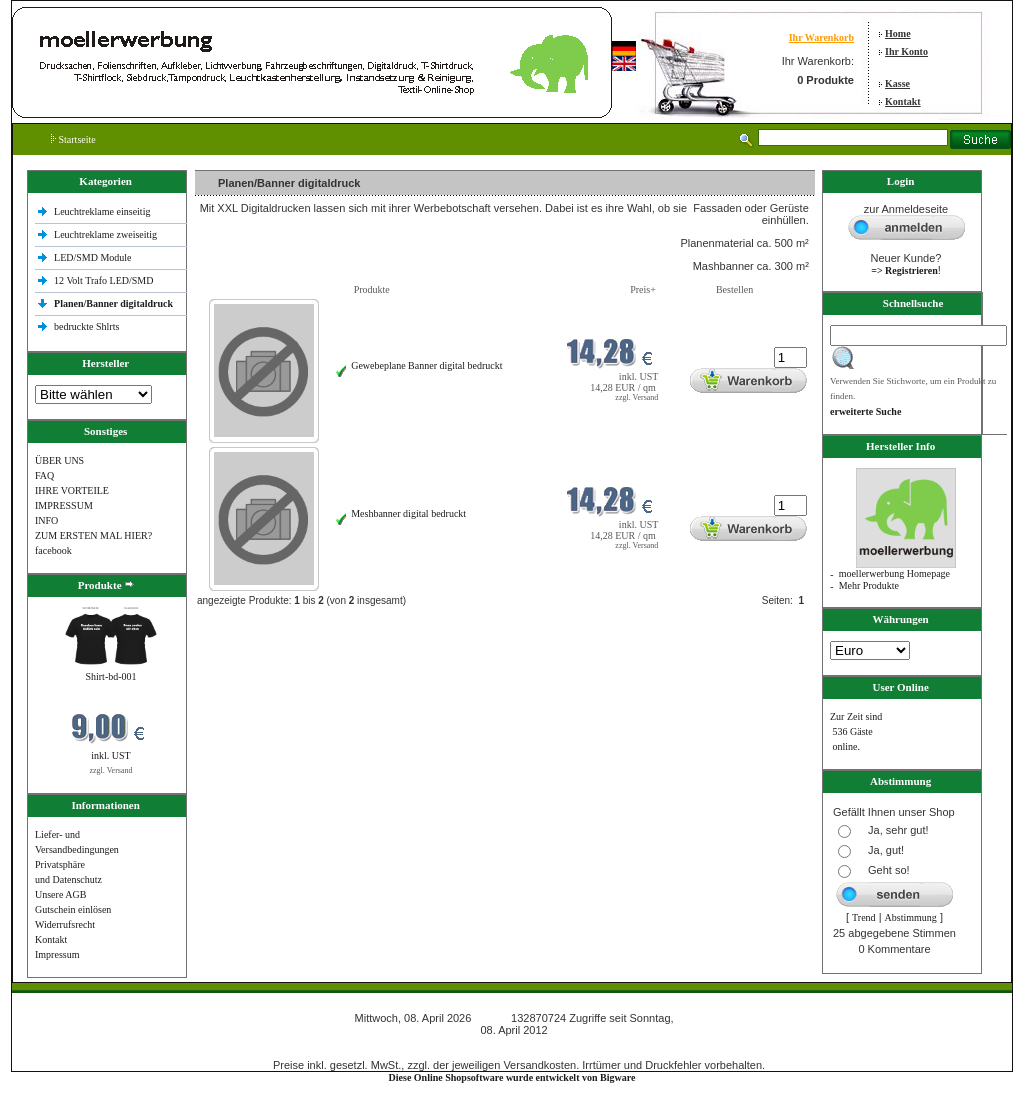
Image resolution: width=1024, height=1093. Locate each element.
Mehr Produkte (869, 585)
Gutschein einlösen (73, 909)
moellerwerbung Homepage (894, 573)
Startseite (73, 139)
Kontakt (903, 101)
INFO (46, 520)
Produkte (372, 289)
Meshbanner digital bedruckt (408, 513)
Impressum (57, 954)
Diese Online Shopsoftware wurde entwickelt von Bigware (512, 1077)
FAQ (44, 475)
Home (898, 33)
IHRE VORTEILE (72, 490)
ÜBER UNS (59, 460)
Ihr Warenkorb (821, 37)
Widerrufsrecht (65, 924)
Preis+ (643, 289)
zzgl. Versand (111, 770)
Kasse (897, 83)
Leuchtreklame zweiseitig (107, 234)
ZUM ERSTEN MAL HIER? (93, 535)
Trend (864, 917)
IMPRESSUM (64, 505)
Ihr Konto (906, 51)
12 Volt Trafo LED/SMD (103, 280)
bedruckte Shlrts (86, 326)
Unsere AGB (60, 894)
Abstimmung (911, 917)
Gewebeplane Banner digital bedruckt (426, 365)
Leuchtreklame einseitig (103, 211)
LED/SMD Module (93, 257)
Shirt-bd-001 (110, 676)
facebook (53, 550)
